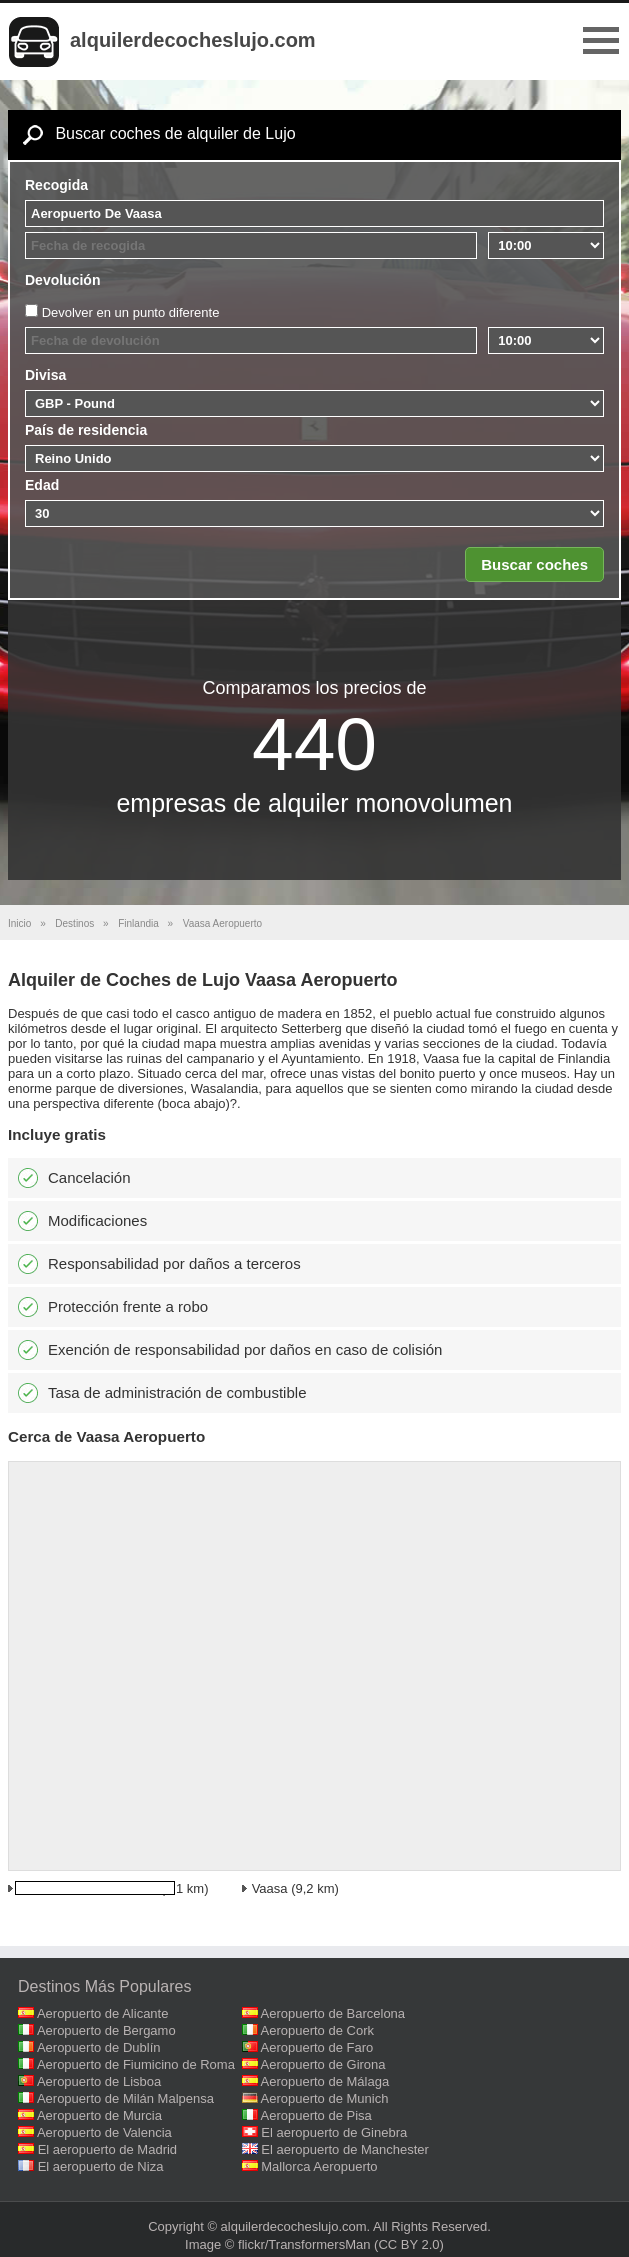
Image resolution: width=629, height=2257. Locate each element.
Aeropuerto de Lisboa (99, 2081)
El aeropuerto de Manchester (345, 2149)
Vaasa (270, 1888)
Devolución (62, 280)
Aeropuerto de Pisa (316, 2115)
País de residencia (86, 430)
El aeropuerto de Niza (101, 2166)
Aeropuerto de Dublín (99, 2047)
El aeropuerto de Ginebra (334, 2132)
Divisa (45, 375)
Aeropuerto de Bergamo (106, 2030)
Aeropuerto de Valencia (104, 2132)
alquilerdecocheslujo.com (193, 40)
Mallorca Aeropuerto (319, 2166)
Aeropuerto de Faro (317, 2047)
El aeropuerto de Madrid (107, 2149)
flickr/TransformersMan (304, 2244)
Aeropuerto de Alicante (103, 2013)
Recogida (56, 185)
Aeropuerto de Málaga (325, 2081)
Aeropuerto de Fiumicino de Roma (136, 2064)
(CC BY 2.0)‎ (409, 2244)
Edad (42, 485)
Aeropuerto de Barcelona (333, 2013)
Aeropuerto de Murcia (99, 2115)
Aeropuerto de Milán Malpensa (125, 2098)
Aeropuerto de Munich (325, 2098)
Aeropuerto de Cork (317, 2030)
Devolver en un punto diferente (131, 312)
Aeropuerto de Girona (323, 2064)
